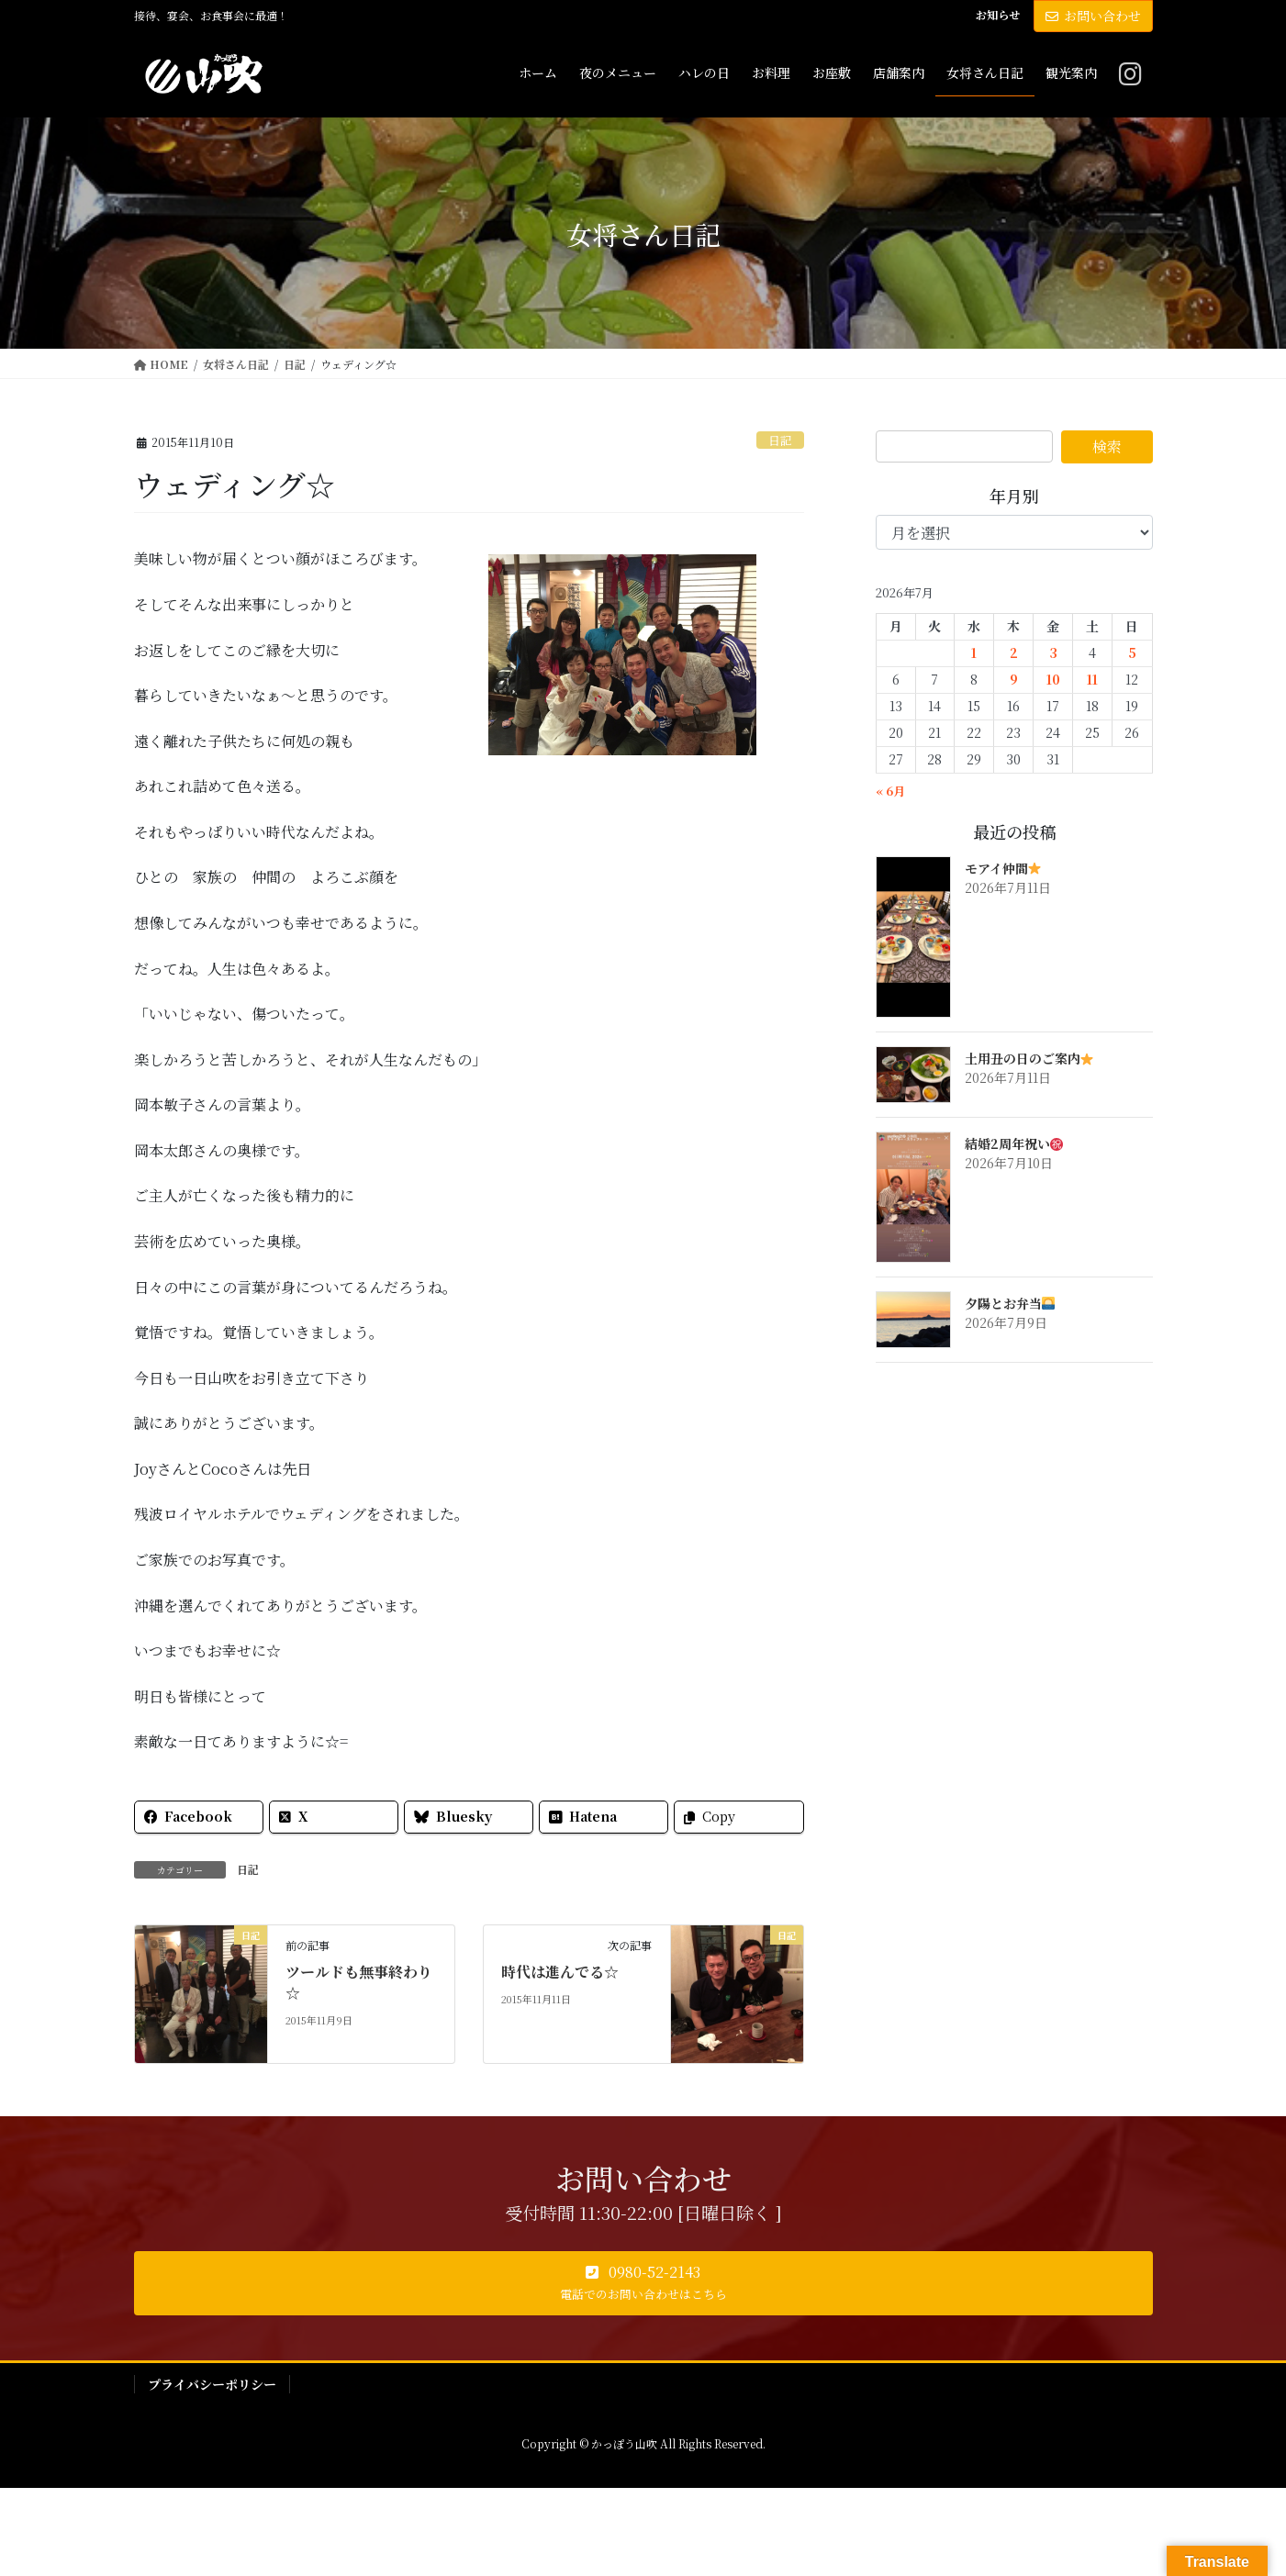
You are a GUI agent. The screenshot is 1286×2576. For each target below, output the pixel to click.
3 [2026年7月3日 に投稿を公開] (1053, 652)
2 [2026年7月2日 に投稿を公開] (1014, 652)
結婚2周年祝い (1014, 1143)
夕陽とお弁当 (1010, 1303)
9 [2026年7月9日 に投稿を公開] (1014, 679)
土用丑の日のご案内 (1029, 1058)
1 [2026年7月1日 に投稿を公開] (974, 652)
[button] (643, 2283)
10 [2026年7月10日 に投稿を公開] (1053, 679)
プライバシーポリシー (212, 2384)
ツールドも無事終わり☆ (358, 1981)
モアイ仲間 (1003, 868)
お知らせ (998, 14)
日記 (780, 440)
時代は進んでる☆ (560, 1971)
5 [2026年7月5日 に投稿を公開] (1132, 652)
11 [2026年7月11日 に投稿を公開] (1092, 679)
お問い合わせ (1093, 15)
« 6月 (890, 790)
